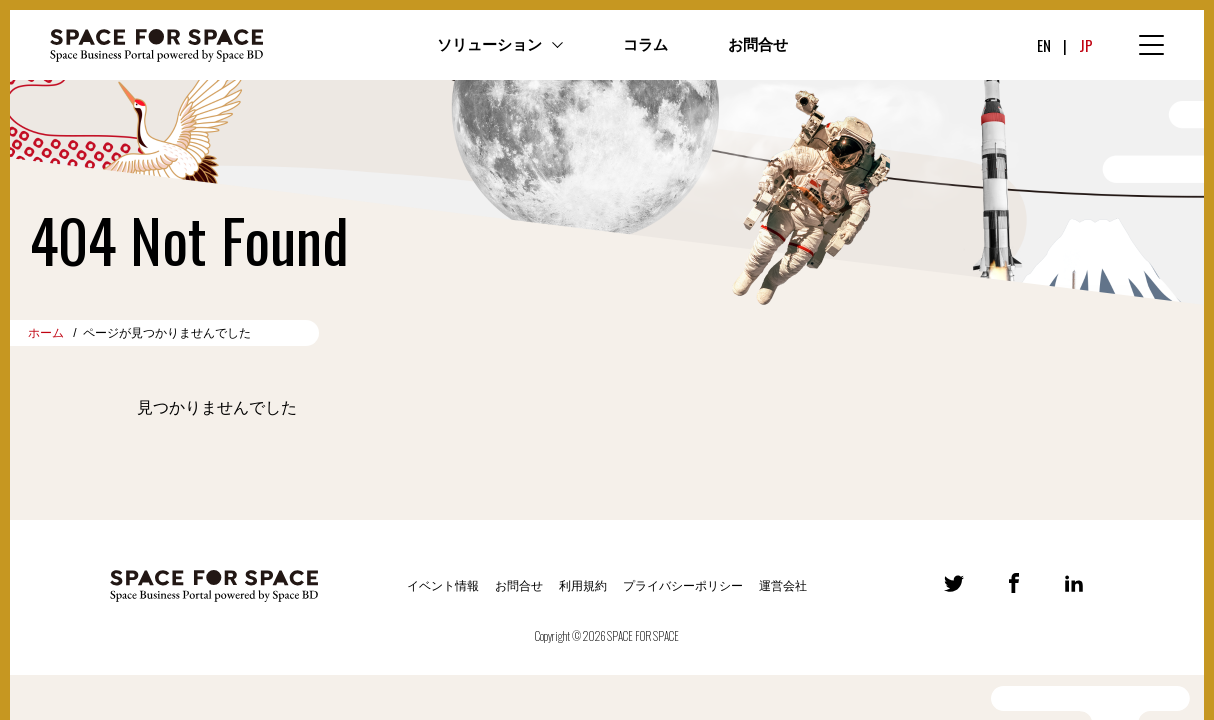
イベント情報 (443, 586)
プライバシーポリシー (683, 586)
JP (1086, 45)
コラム (645, 45)
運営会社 (783, 586)
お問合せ (758, 45)
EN (1044, 45)
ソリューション (489, 45)
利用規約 (583, 586)
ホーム (46, 333)
